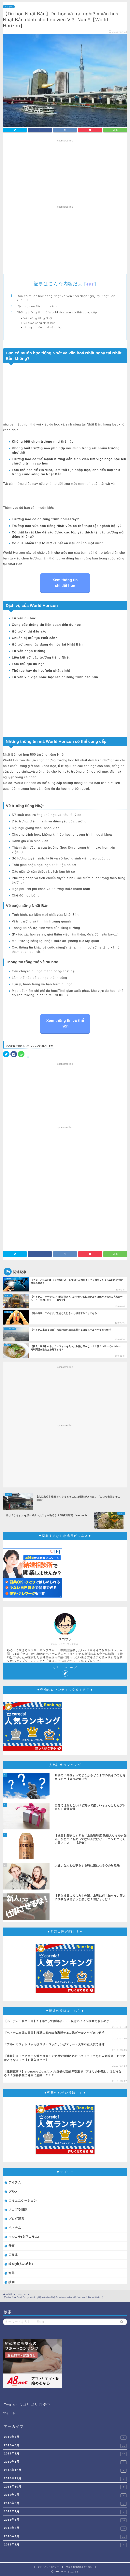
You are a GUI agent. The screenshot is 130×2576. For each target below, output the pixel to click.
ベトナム (9, 7)
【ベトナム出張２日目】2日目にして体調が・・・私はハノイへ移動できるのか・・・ (61, 2021)
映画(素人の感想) (20, 2264)
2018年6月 (65, 2520)
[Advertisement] (66, 171)
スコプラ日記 (17, 2209)
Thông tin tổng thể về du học (43, 327)
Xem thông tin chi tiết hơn (65, 583)
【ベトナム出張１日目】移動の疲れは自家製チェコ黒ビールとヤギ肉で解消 (54, 2032)
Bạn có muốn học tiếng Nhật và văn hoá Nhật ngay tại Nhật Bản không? (66, 298)
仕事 (11, 2245)
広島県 (13, 2254)
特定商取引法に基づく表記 (79, 2567)
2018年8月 (65, 2503)
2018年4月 (65, 2536)
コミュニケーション (22, 2200)
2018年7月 (65, 2512)
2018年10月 (65, 2487)
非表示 (90, 284)
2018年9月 (65, 2495)
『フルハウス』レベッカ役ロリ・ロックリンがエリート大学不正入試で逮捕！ (56, 2044)
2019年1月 (65, 2462)
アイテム (14, 2182)
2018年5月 (65, 2528)
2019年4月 (65, 2437)
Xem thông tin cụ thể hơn (65, 1023)
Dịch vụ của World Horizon (38, 306)
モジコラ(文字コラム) (23, 2236)
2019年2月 (65, 2454)
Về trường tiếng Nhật (37, 318)
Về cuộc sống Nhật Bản (39, 322)
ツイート (9, 2413)
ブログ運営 (16, 2218)
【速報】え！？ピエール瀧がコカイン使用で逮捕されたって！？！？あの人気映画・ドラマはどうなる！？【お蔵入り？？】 (64, 2058)
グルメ (13, 2191)
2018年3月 (65, 2545)
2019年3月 (65, 2445)
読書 (11, 2282)
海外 (11, 2273)
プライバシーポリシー (48, 2567)
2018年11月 (65, 2479)
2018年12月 (65, 2470)
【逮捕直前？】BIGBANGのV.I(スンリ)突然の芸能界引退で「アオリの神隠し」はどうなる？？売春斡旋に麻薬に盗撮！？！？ (63, 2073)
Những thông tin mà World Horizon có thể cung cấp (57, 312)
